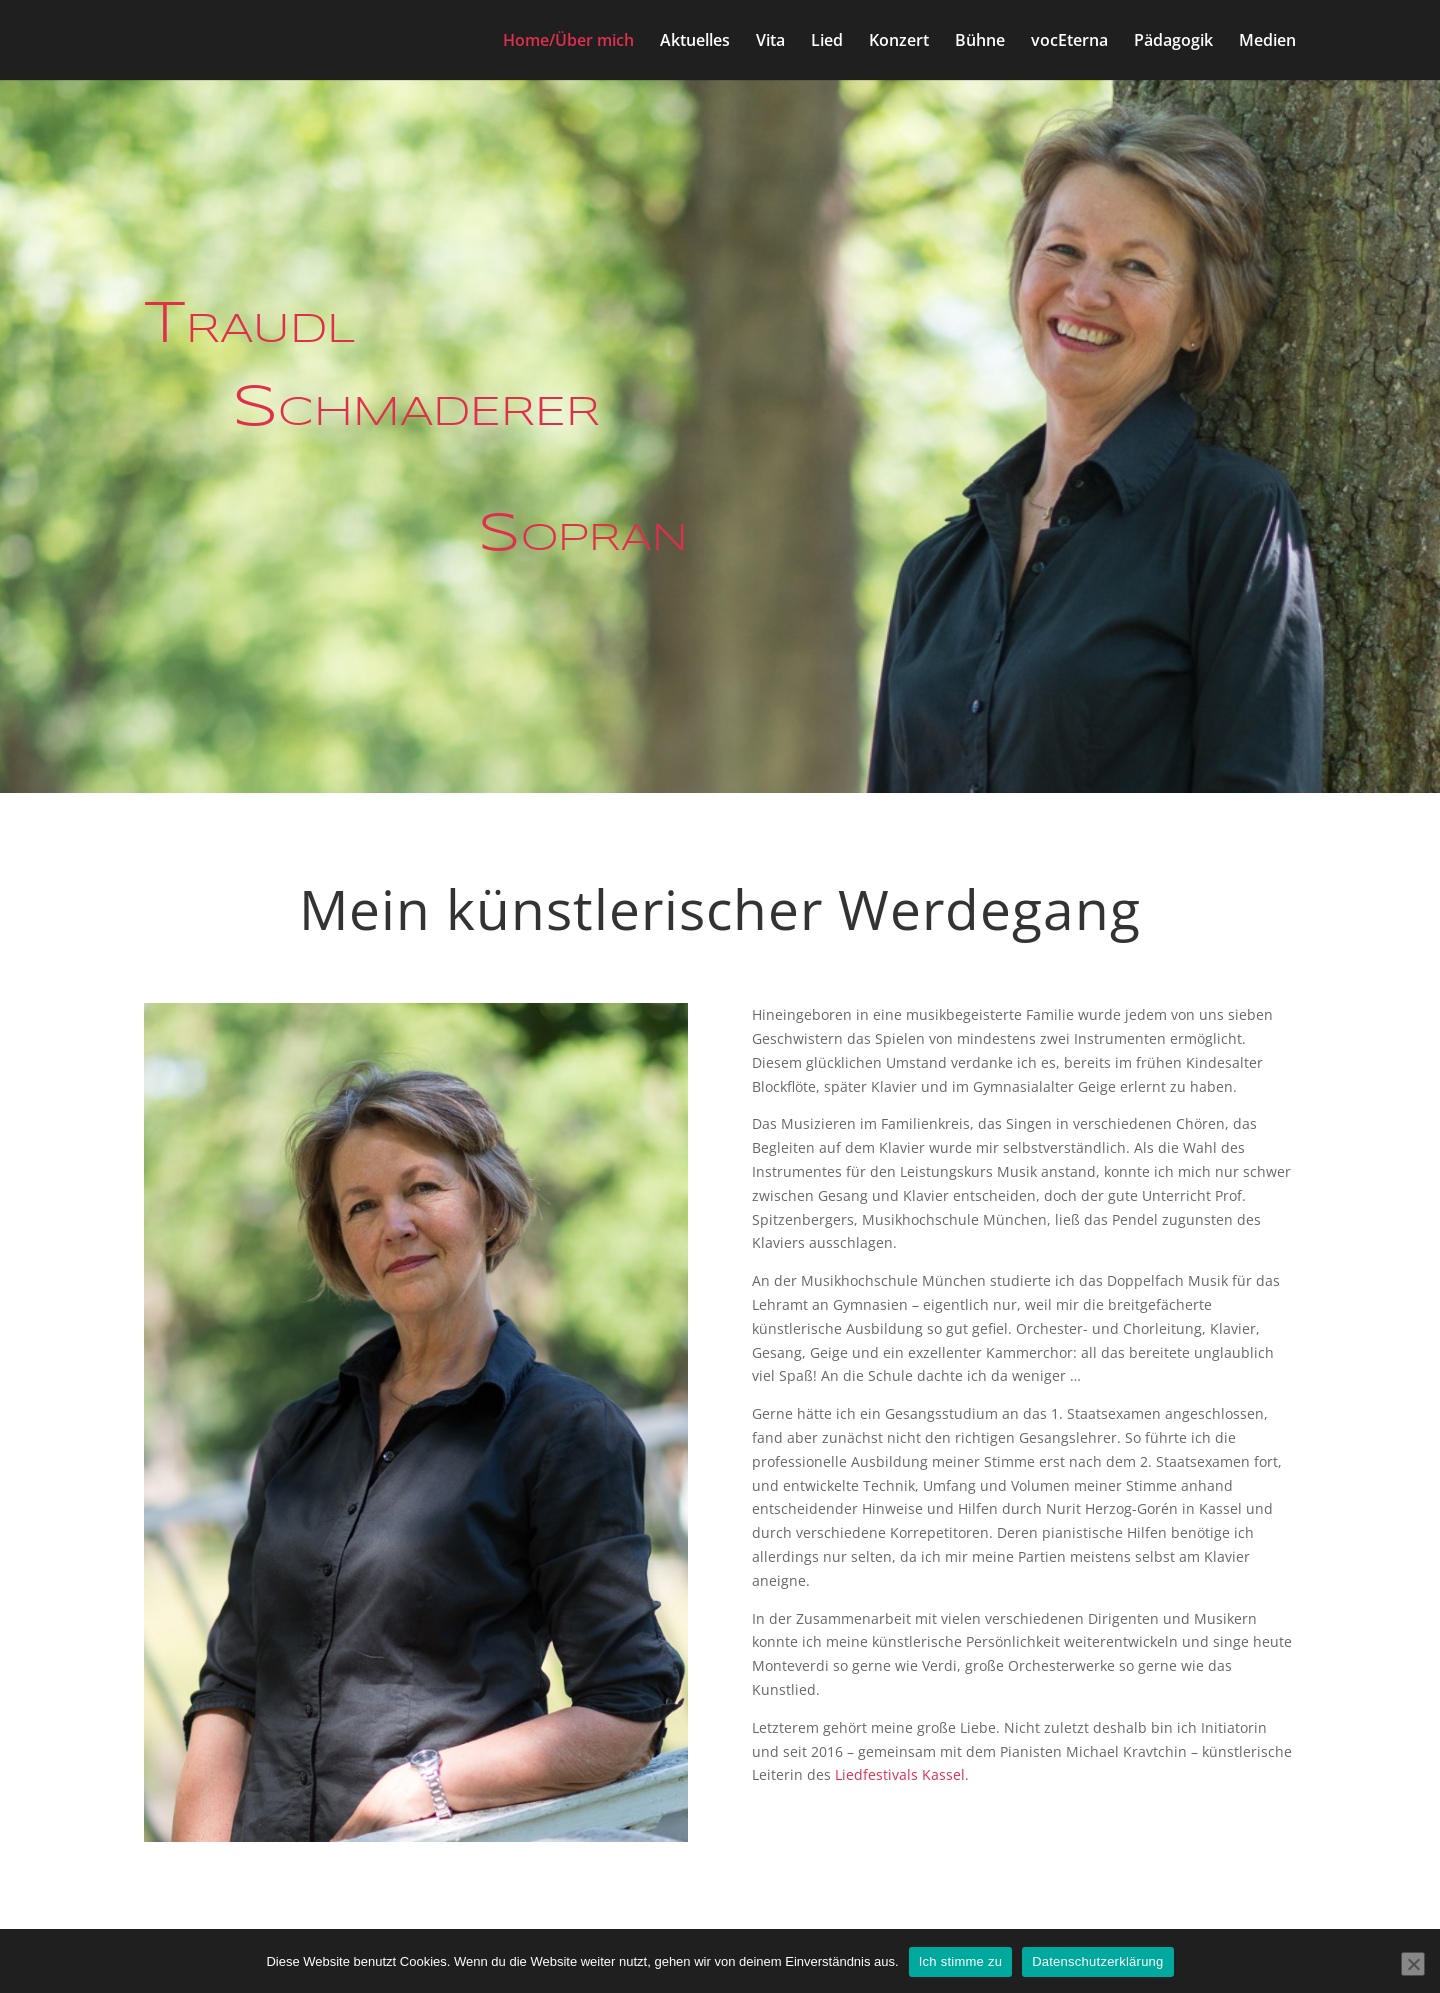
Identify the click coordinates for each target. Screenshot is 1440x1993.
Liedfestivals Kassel (900, 1774)
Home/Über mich (568, 42)
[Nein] (1413, 1964)
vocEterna (1069, 42)
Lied (827, 42)
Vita (770, 42)
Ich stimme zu (960, 1961)
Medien (1267, 42)
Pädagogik (1173, 42)
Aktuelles (695, 42)
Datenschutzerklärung (1097, 1961)
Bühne (980, 42)
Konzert (899, 42)
